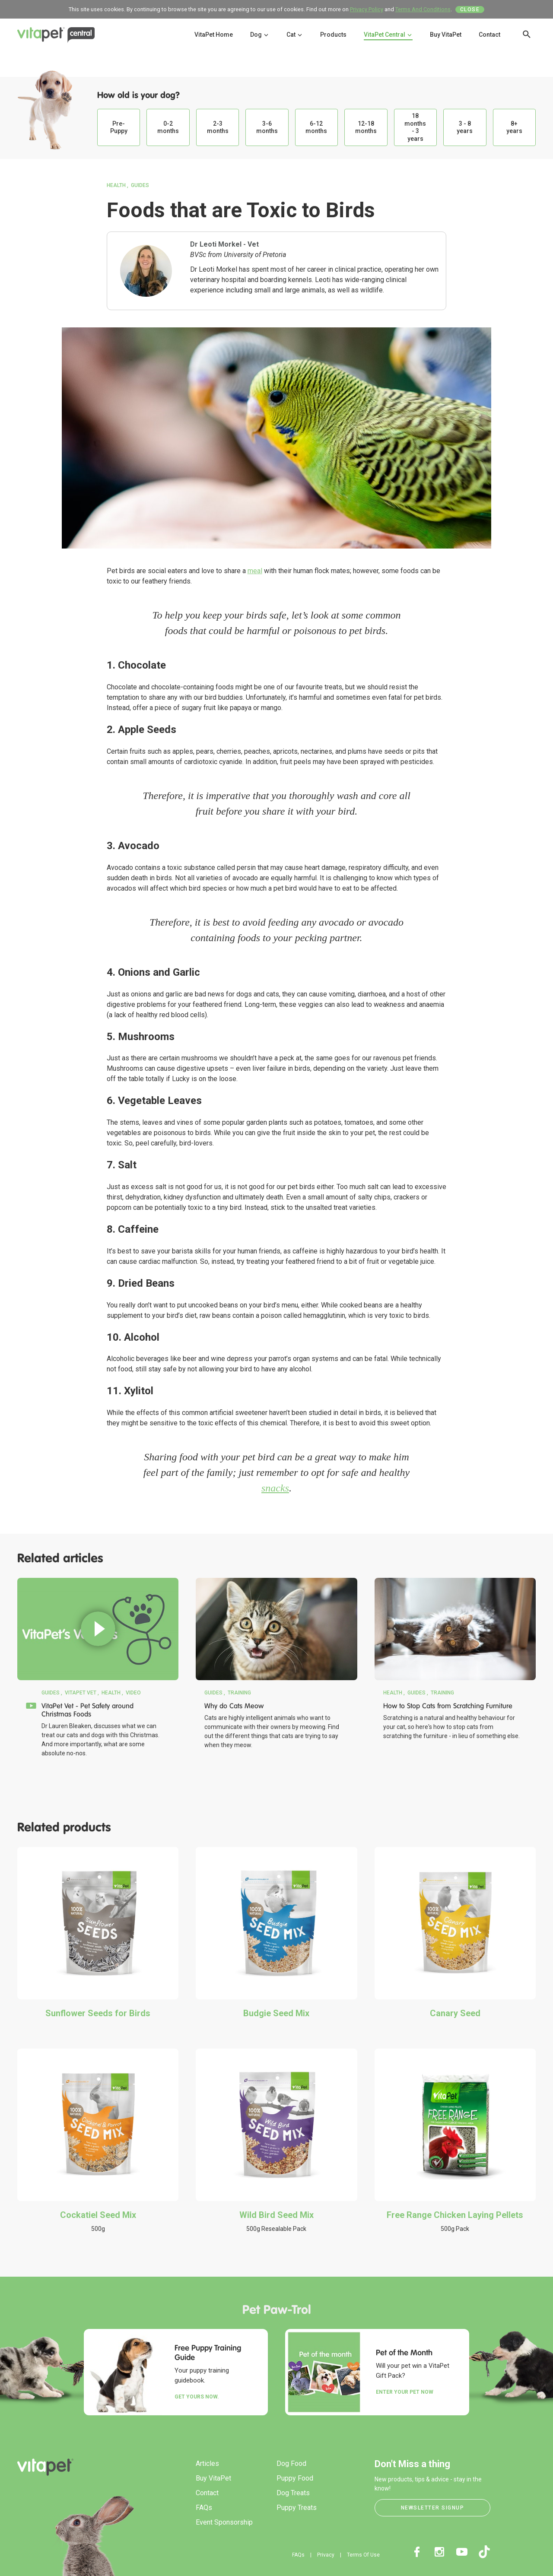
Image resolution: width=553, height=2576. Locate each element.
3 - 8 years (465, 127)
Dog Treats (293, 2493)
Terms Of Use (363, 2555)
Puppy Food (294, 2478)
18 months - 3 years (415, 127)
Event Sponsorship (224, 2522)
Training (239, 1693)
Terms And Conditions (423, 9)
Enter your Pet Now (404, 2392)
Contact (489, 34)
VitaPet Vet (80, 1693)
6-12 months (316, 127)
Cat (294, 34)
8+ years (514, 127)
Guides (140, 185)
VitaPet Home (213, 34)
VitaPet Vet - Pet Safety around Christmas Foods (87, 1710)
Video (133, 1693)
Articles (207, 2463)
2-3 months (218, 127)
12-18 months (366, 127)
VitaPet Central (388, 34)
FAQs (204, 2507)
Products (333, 34)
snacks (275, 1488)
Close (470, 9)
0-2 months (168, 127)
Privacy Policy (366, 9)
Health (116, 185)
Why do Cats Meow (234, 1706)
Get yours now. (197, 2397)
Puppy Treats (296, 2507)
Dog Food (291, 2463)
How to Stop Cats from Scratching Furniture (447, 1706)
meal (255, 571)
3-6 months (267, 127)
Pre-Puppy (118, 127)
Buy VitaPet (445, 34)
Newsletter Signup (432, 2508)
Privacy (325, 2555)
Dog (259, 34)
